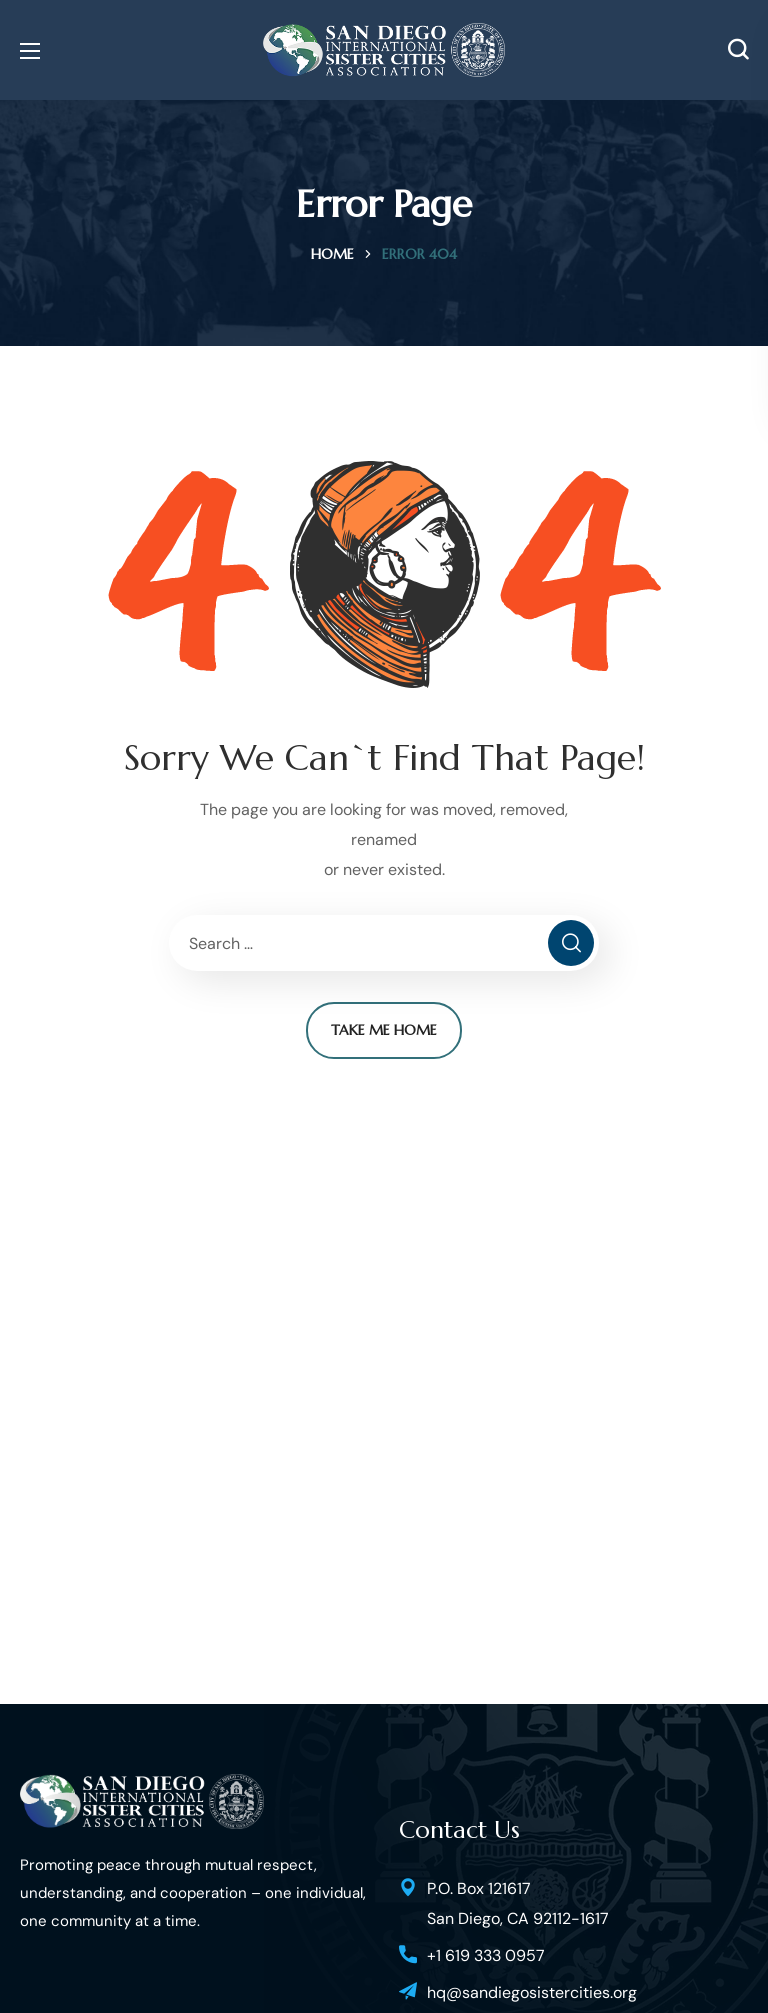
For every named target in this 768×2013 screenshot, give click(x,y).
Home (332, 254)
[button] (738, 50)
